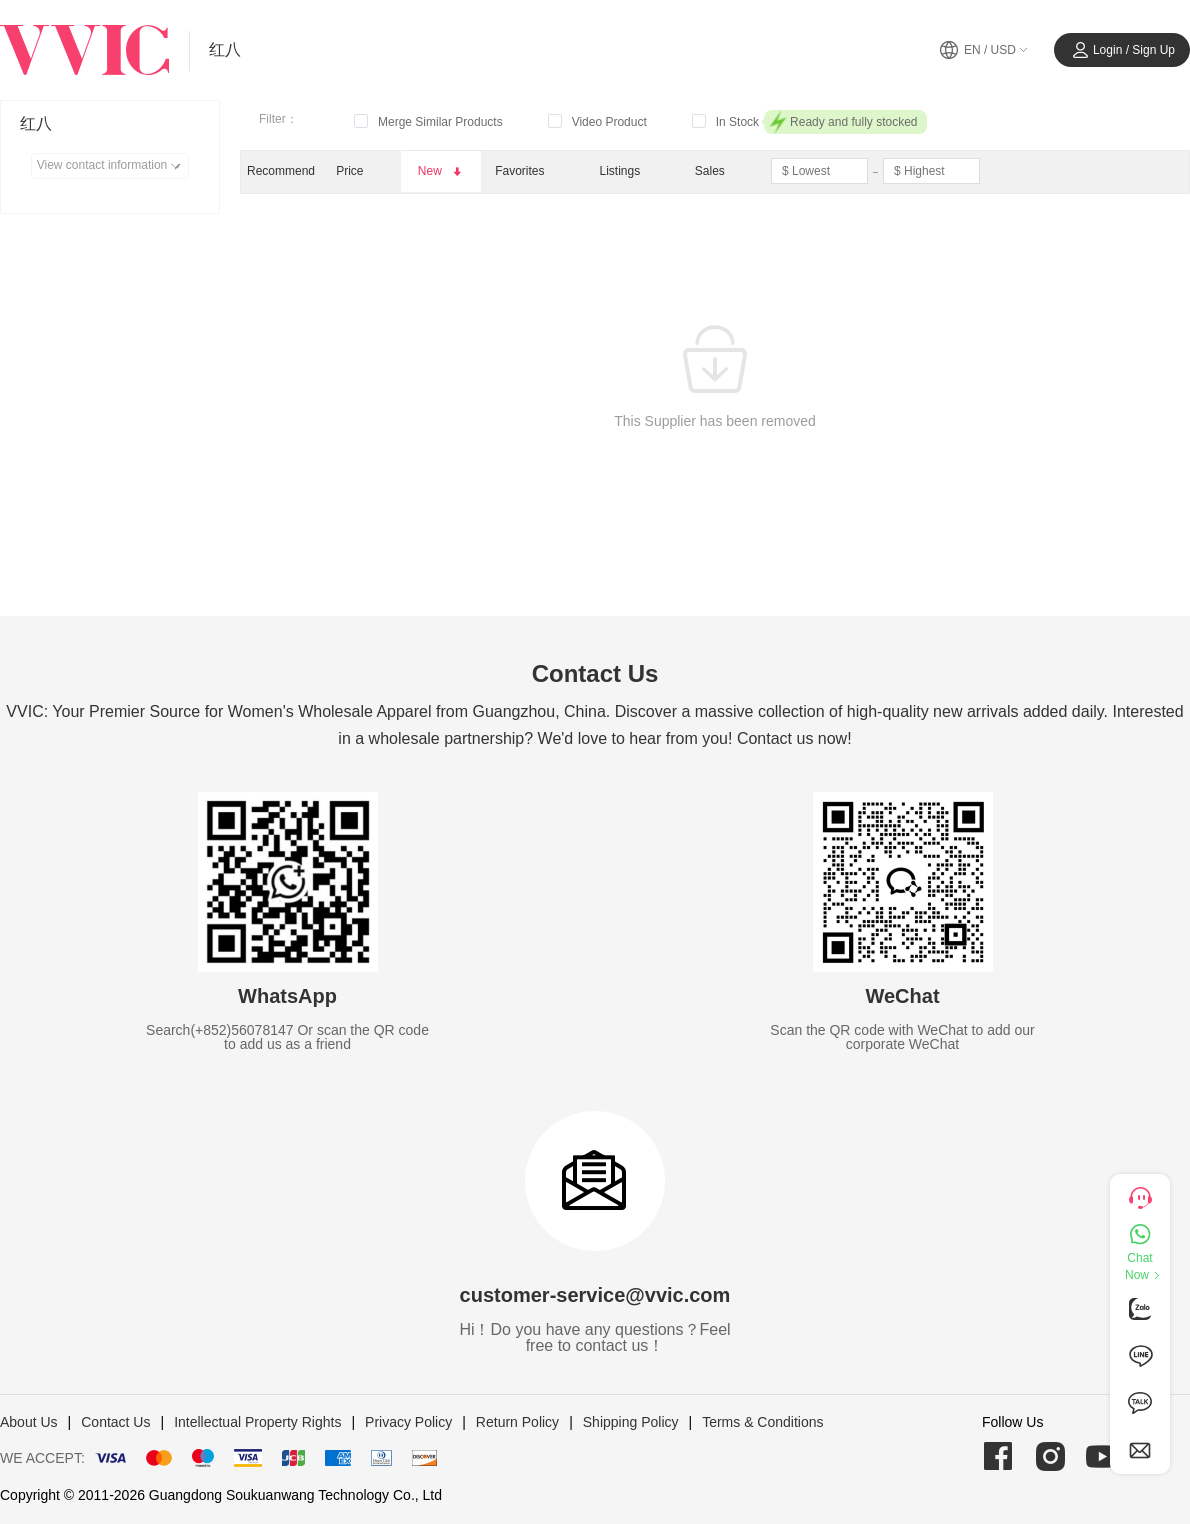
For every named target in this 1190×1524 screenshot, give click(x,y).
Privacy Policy (408, 1422)
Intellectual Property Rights (257, 1422)
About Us (29, 1422)
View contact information (112, 166)
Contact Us (115, 1422)
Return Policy (517, 1422)
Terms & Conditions (762, 1422)
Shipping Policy (631, 1422)
